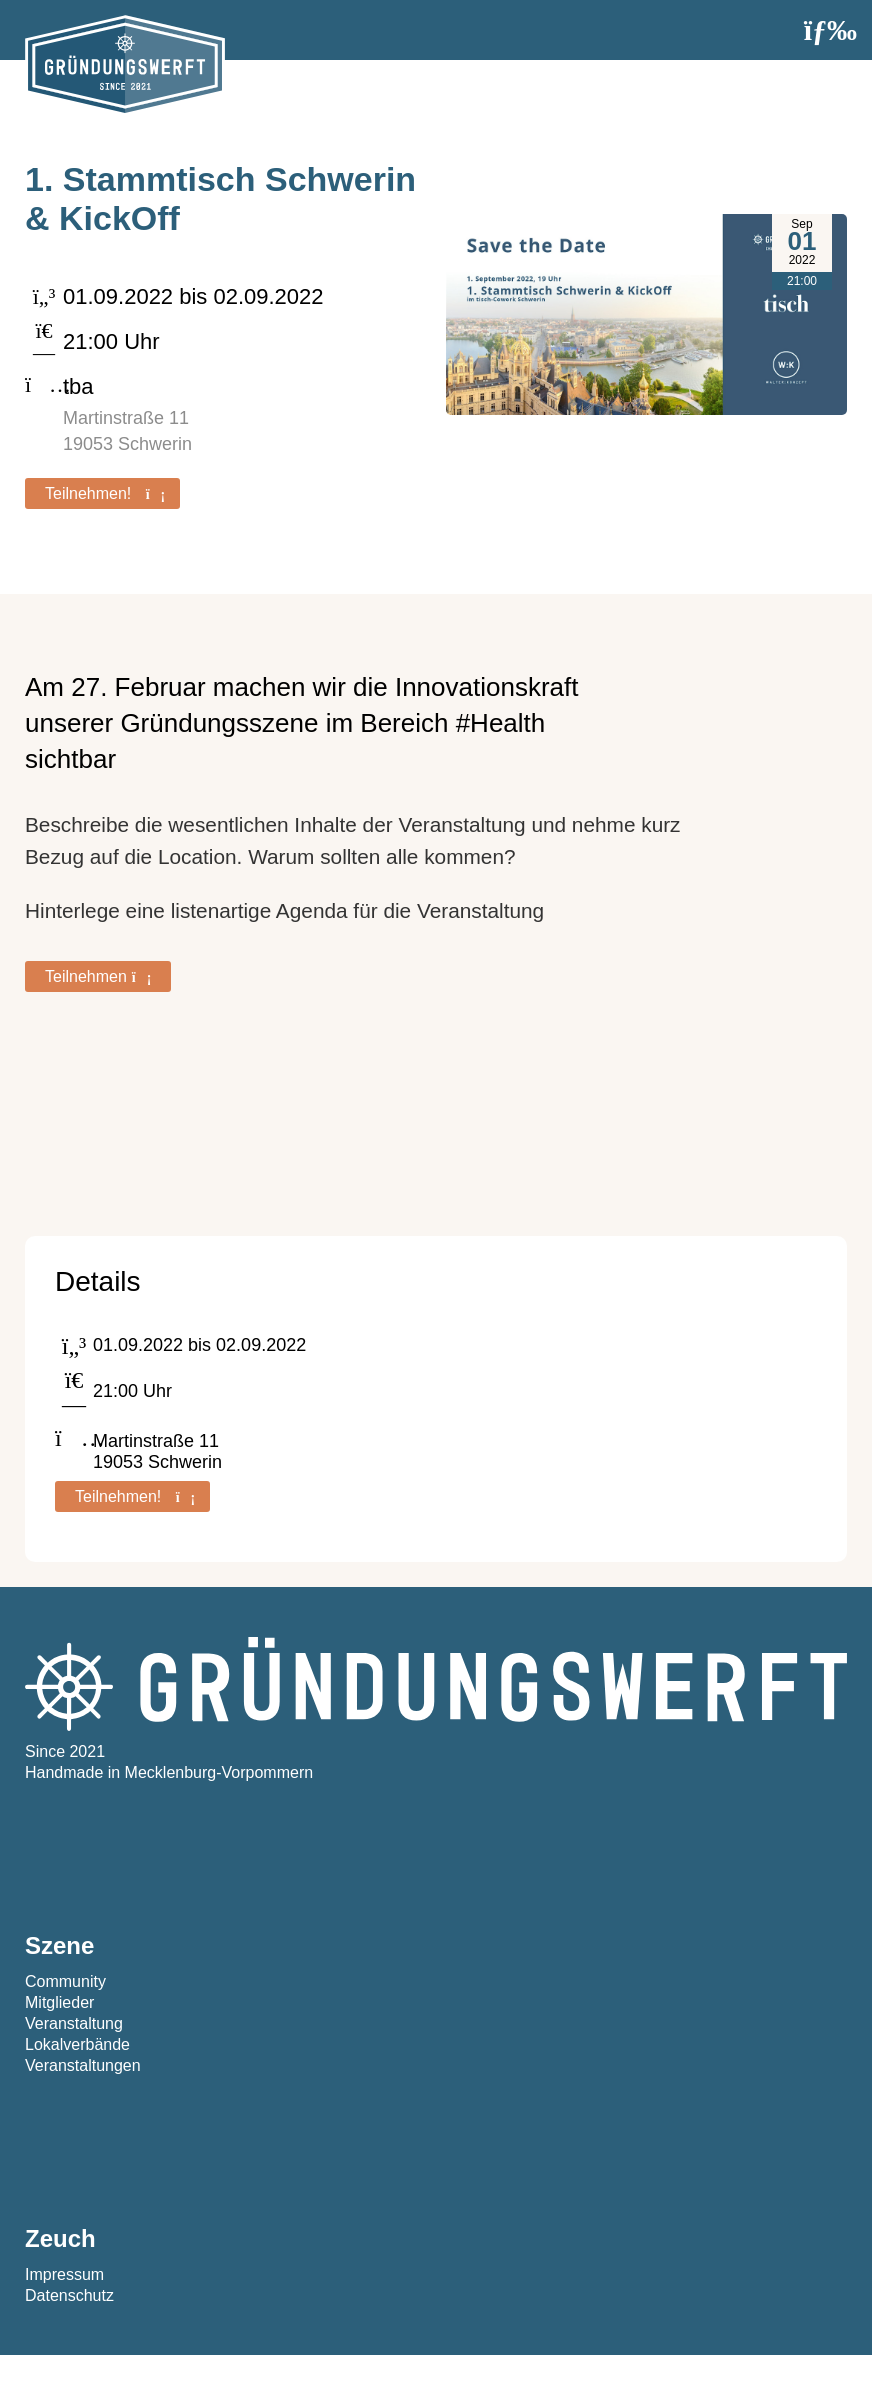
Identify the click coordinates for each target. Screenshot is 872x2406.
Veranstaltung (74, 2023)
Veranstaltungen (83, 2065)
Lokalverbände (77, 2044)
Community (65, 1981)
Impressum (64, 2274)
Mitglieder (59, 2002)
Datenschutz (69, 2295)
